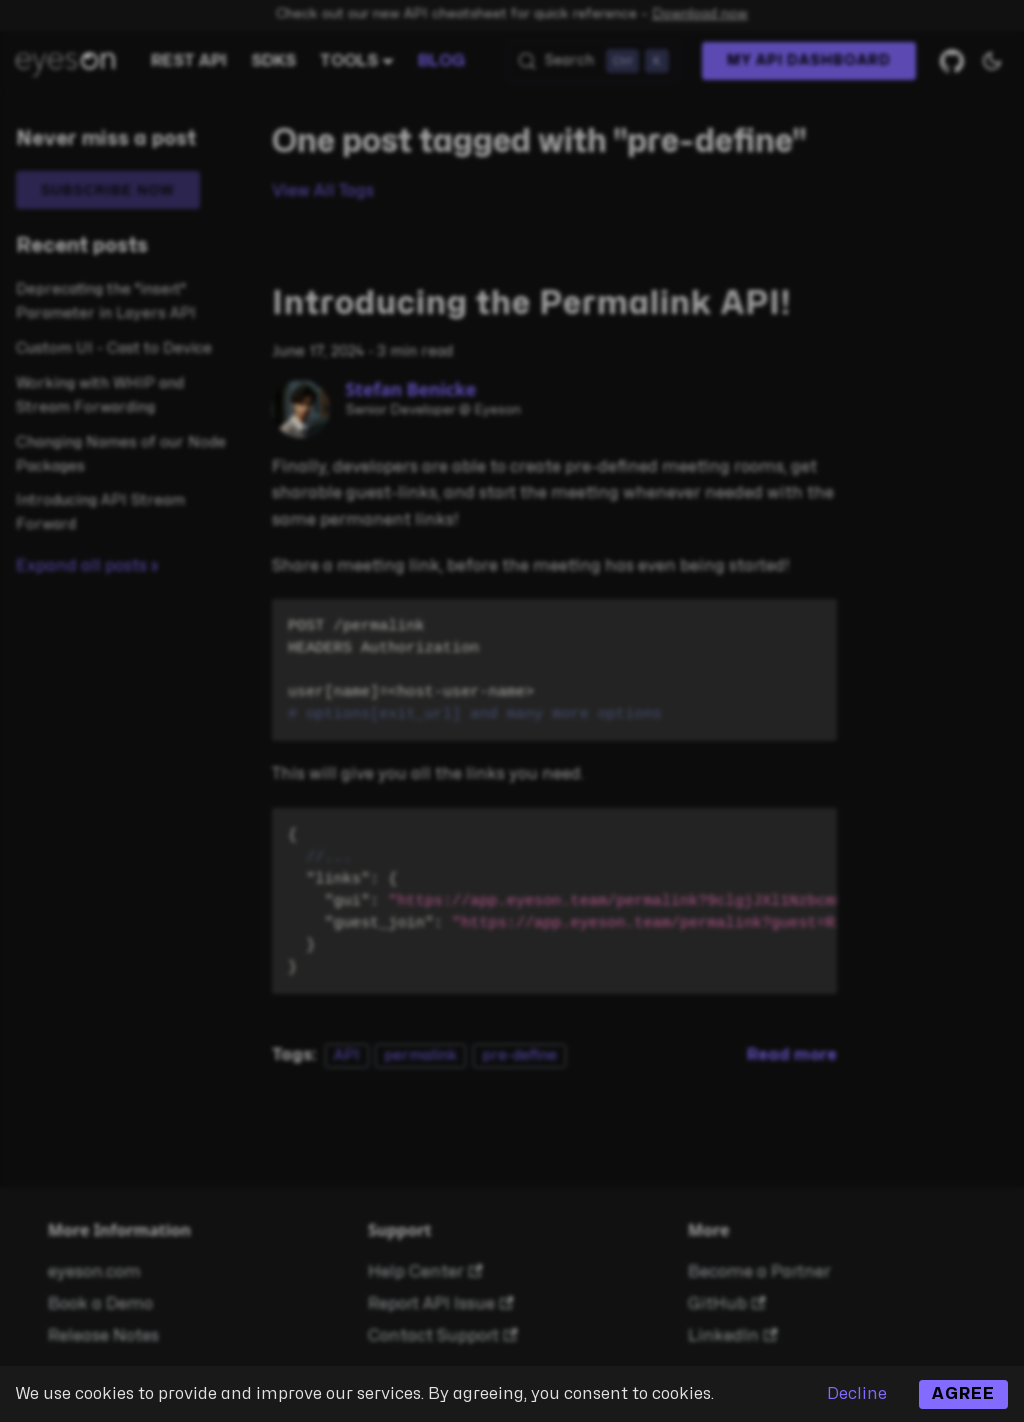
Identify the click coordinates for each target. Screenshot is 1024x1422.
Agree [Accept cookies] (963, 1394)
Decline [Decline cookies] (857, 1394)
